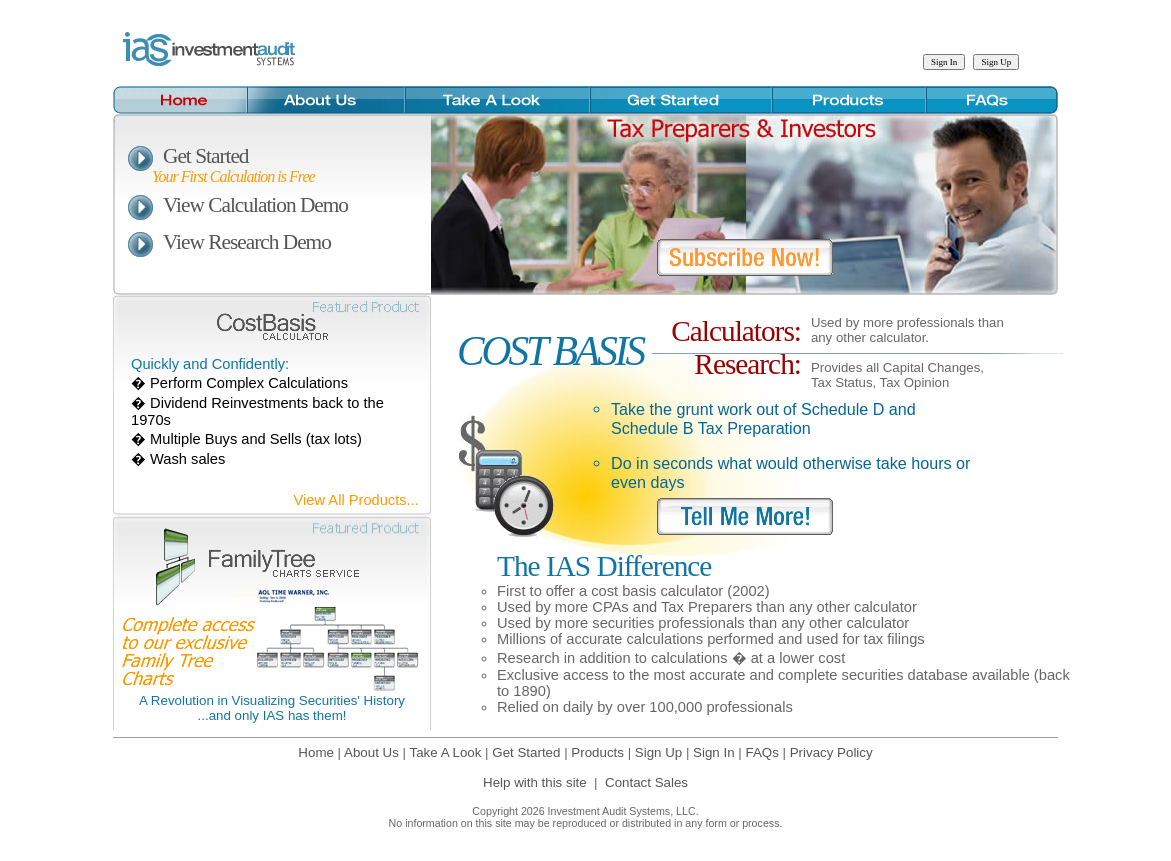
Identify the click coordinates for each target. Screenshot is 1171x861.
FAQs (761, 752)
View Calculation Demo (238, 205)
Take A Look (446, 752)
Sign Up (658, 752)
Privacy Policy (831, 752)
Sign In (714, 752)
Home (316, 752)
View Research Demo (229, 242)
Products (597, 752)
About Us (371, 752)
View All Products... (356, 500)
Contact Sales (646, 782)
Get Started (188, 156)
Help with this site (535, 782)
